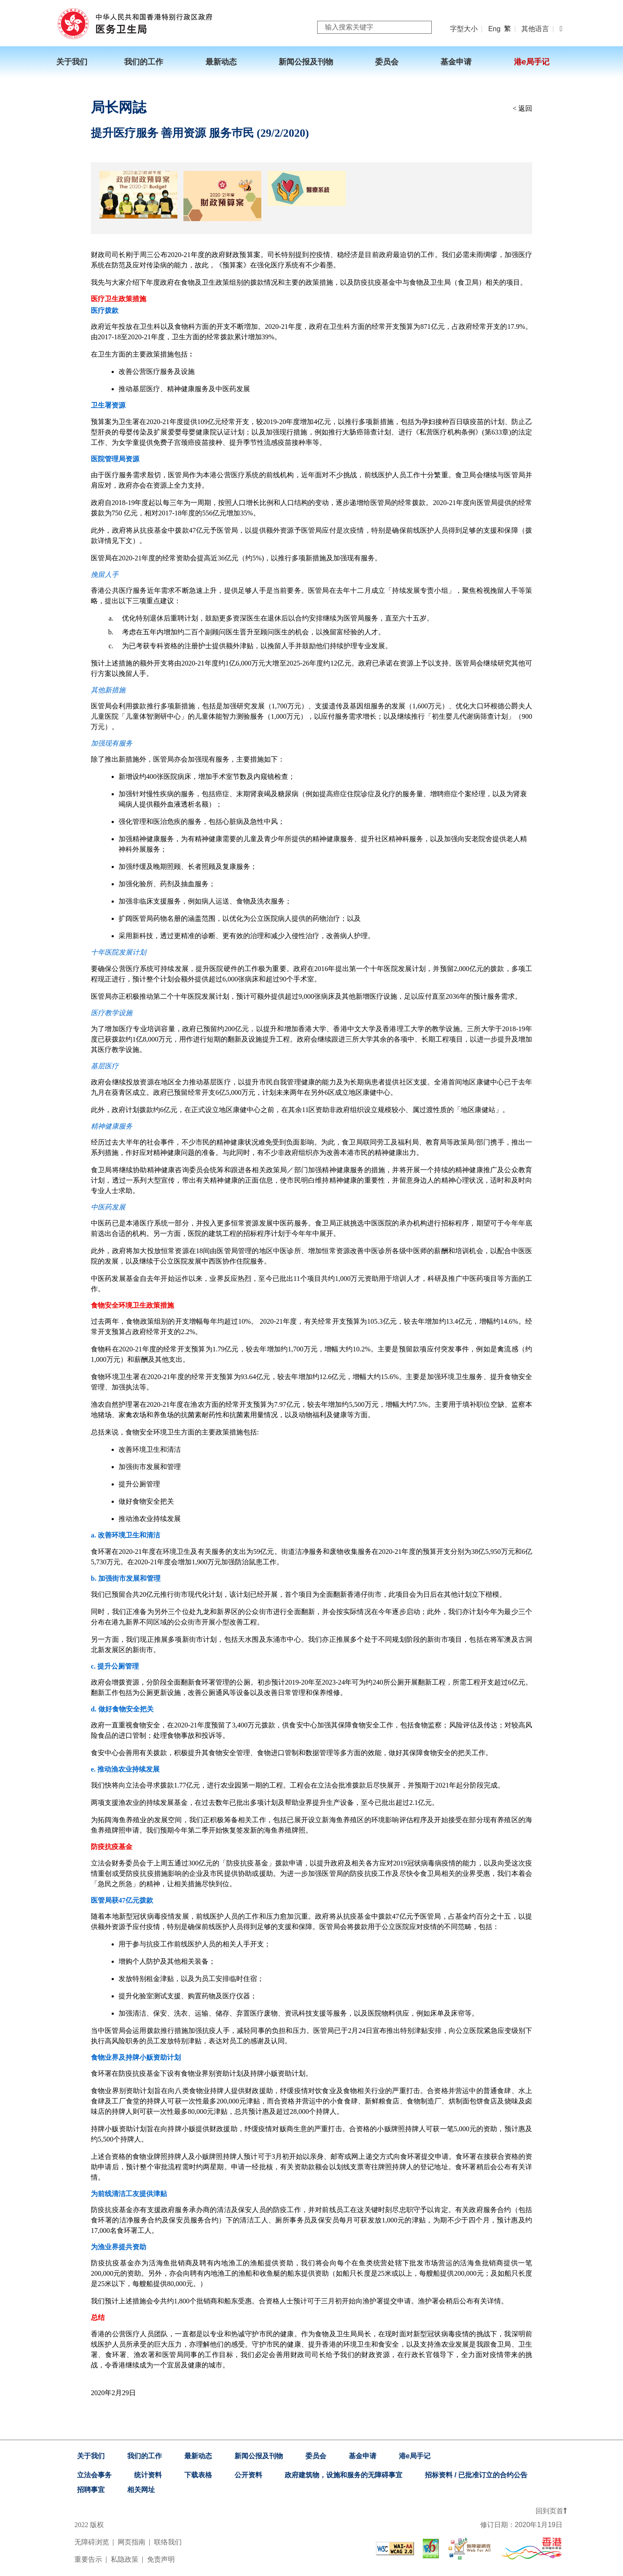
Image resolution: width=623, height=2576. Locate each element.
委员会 (315, 2456)
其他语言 (535, 29)
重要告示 (88, 2559)
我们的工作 (144, 2456)
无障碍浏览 (91, 2542)
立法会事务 (94, 2475)
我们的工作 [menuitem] (143, 61)
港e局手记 (414, 2456)
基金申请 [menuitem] (456, 61)
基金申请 (362, 2456)
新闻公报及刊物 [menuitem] (306, 61)
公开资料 (248, 2475)
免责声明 (161, 2559)
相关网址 (141, 2489)
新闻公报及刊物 (258, 2456)
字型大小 (464, 28)
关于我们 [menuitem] (71, 61)
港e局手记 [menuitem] (531, 61)
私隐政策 (124, 2559)
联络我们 (168, 2542)
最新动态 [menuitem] (221, 61)
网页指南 (131, 2542)
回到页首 (551, 2511)
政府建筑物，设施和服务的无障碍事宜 (343, 2475)
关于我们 (91, 2456)
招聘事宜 (91, 2489)
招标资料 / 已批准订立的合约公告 (476, 2475)
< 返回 (522, 108)
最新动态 (198, 2456)
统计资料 (148, 2475)
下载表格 (198, 2475)
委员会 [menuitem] (386, 61)
